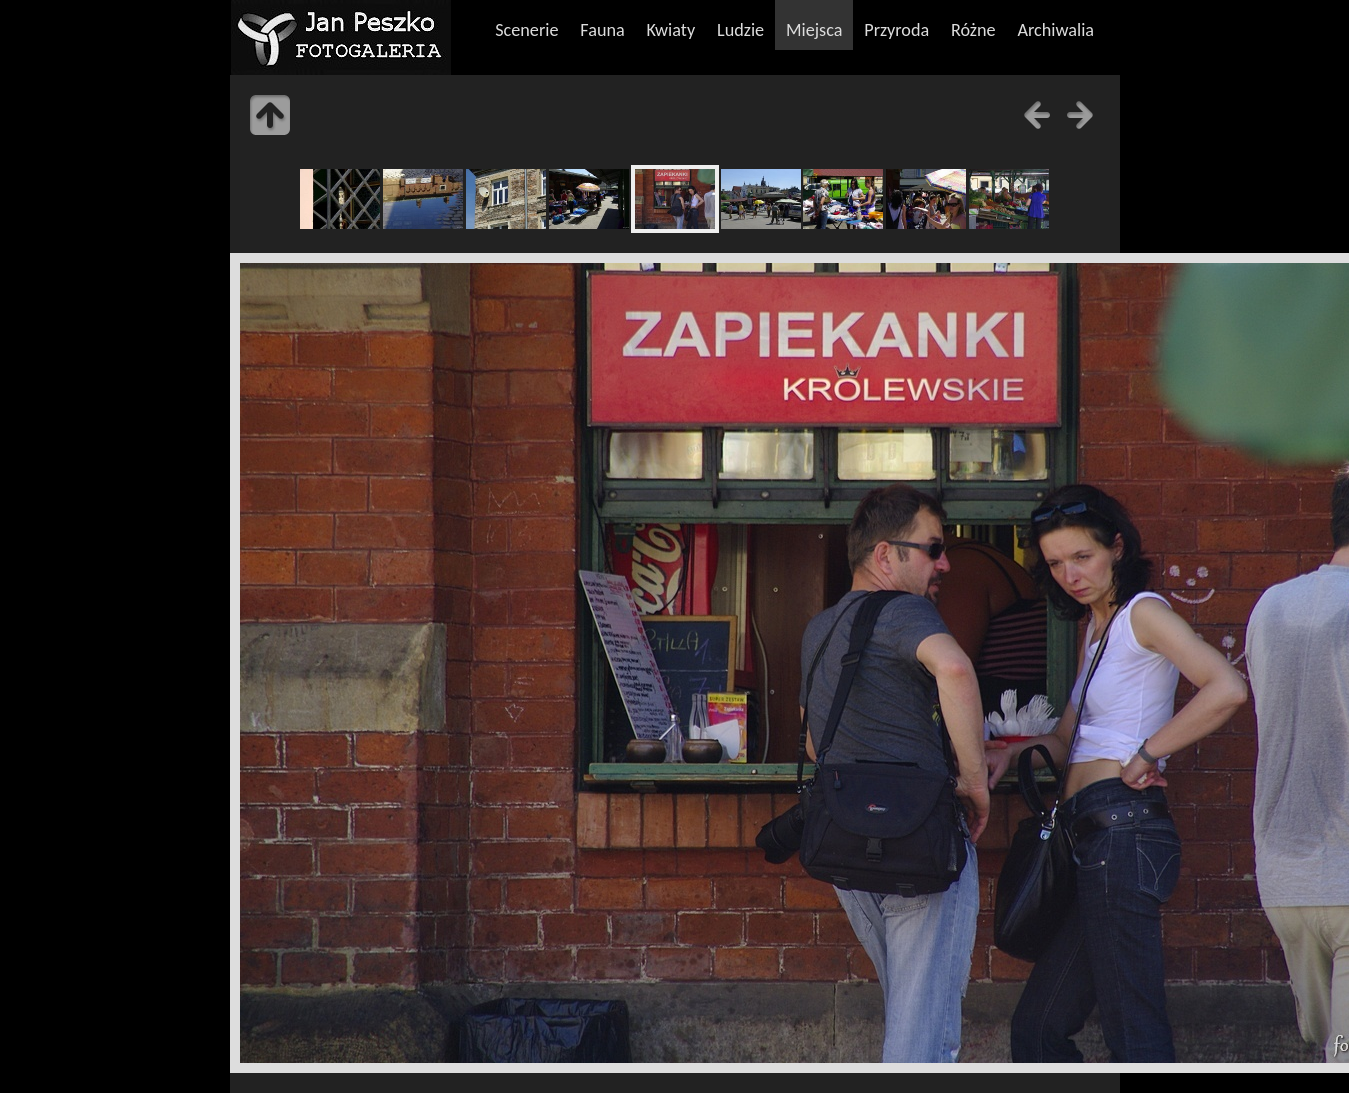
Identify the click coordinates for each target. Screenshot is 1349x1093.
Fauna (602, 30)
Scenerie (526, 30)
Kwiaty (671, 30)
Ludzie (740, 30)
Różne (973, 30)
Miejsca (814, 30)
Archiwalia (1055, 30)
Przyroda (896, 30)
